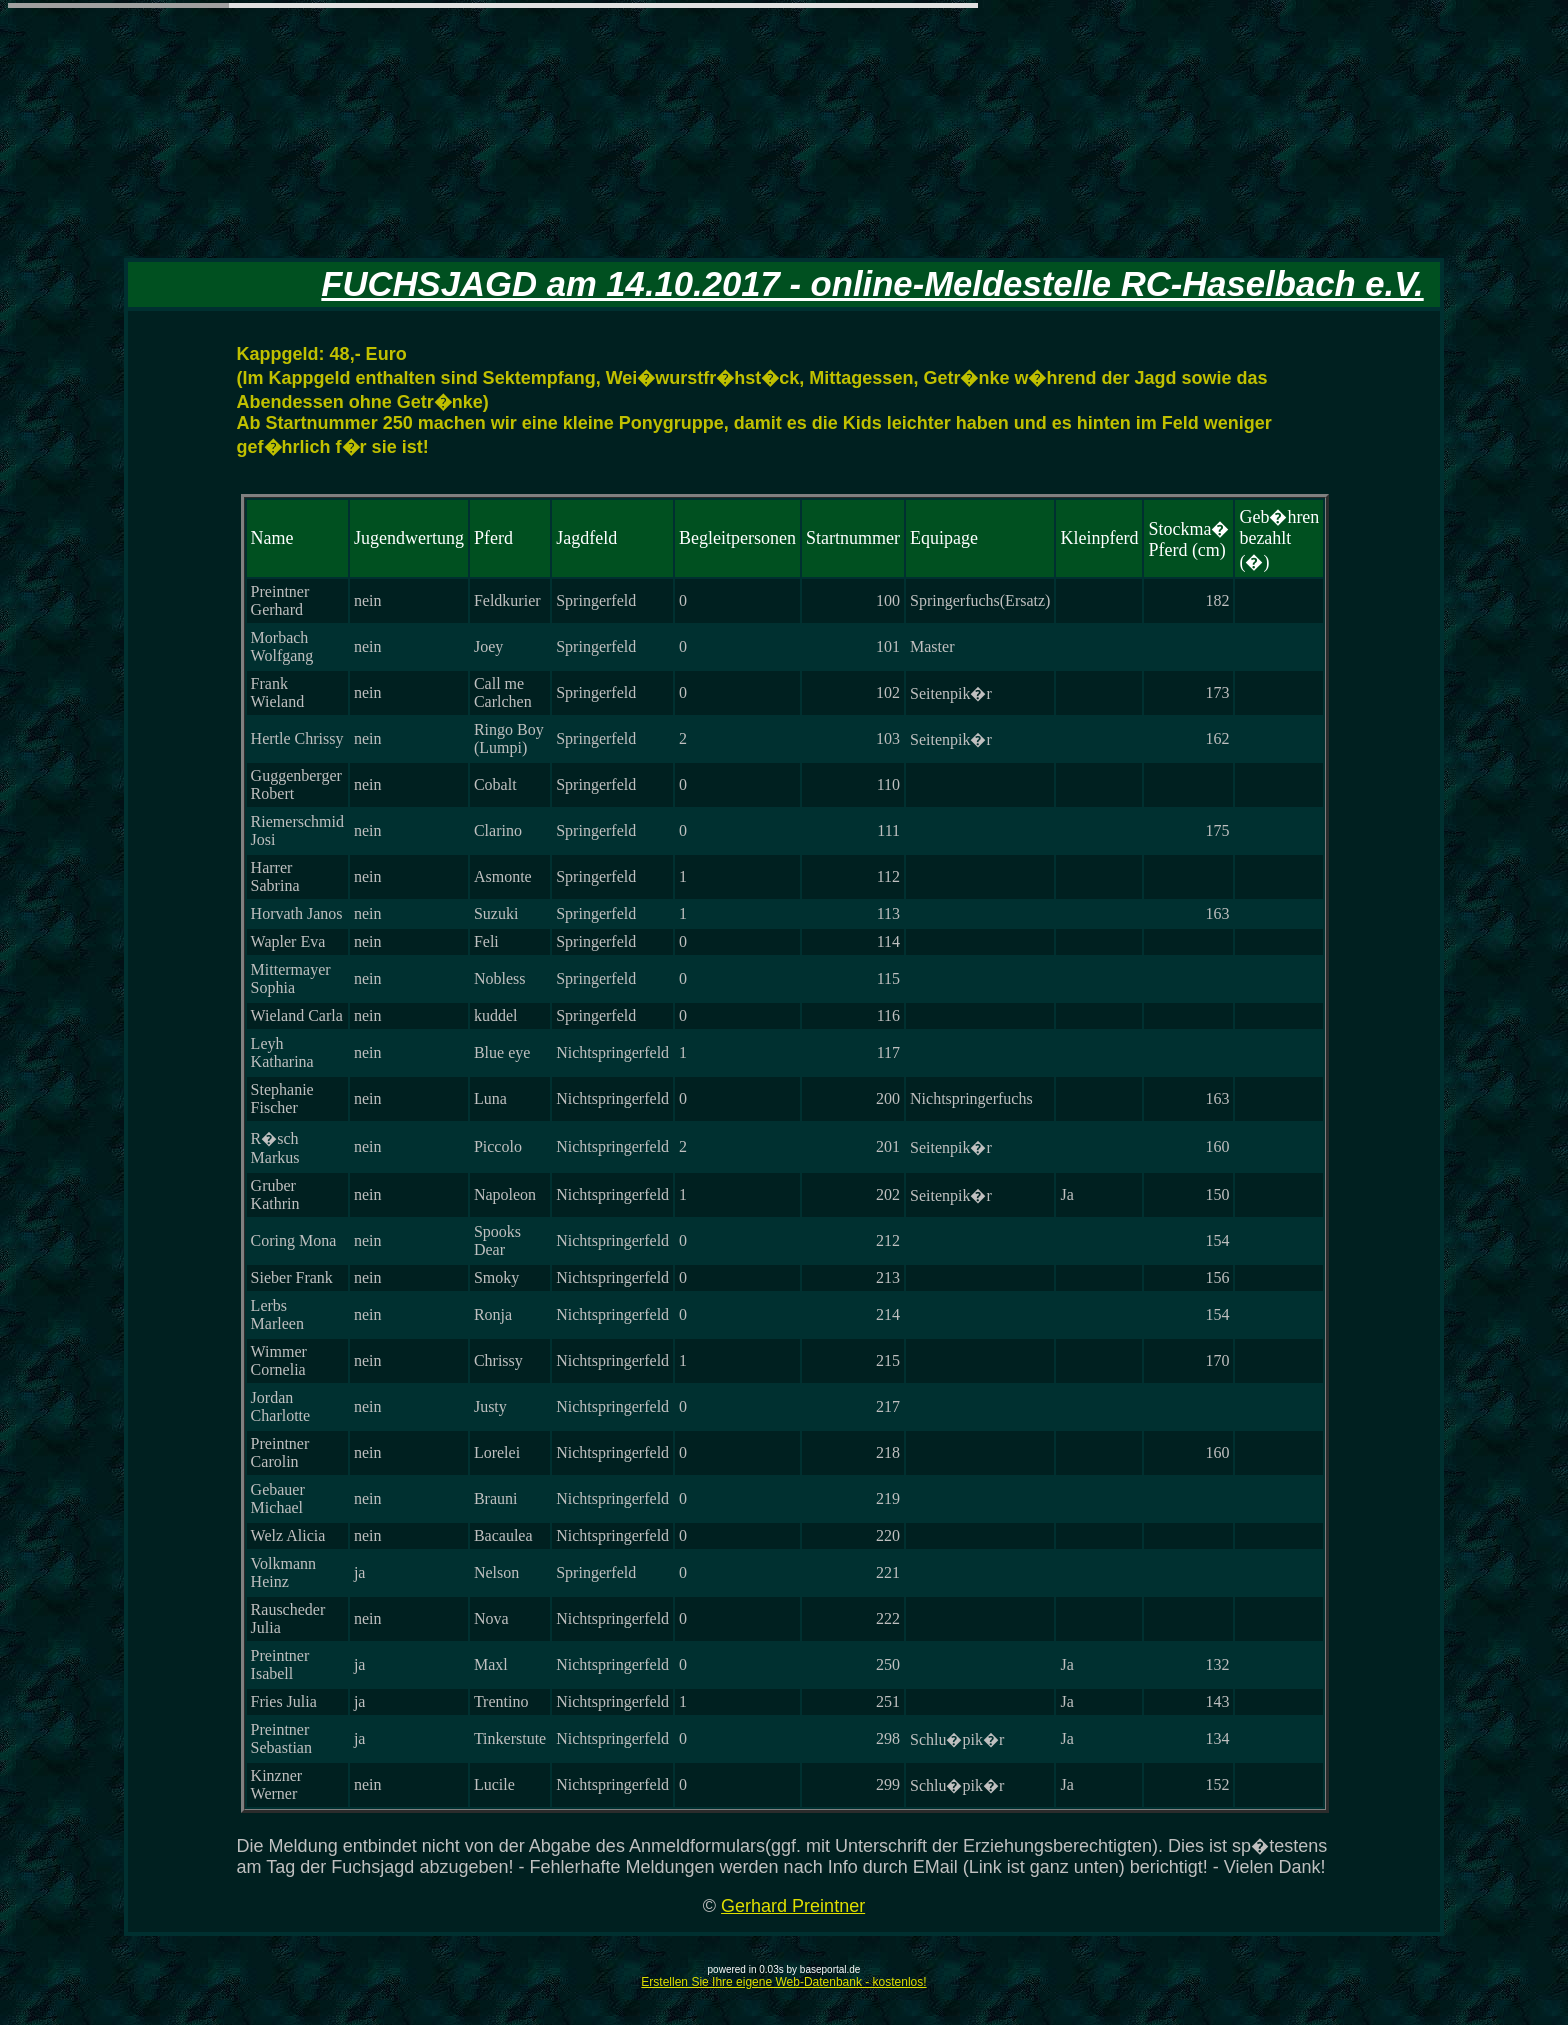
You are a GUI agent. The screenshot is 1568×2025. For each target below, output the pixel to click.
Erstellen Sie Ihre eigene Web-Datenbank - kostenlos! (783, 1982)
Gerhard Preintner (793, 1906)
